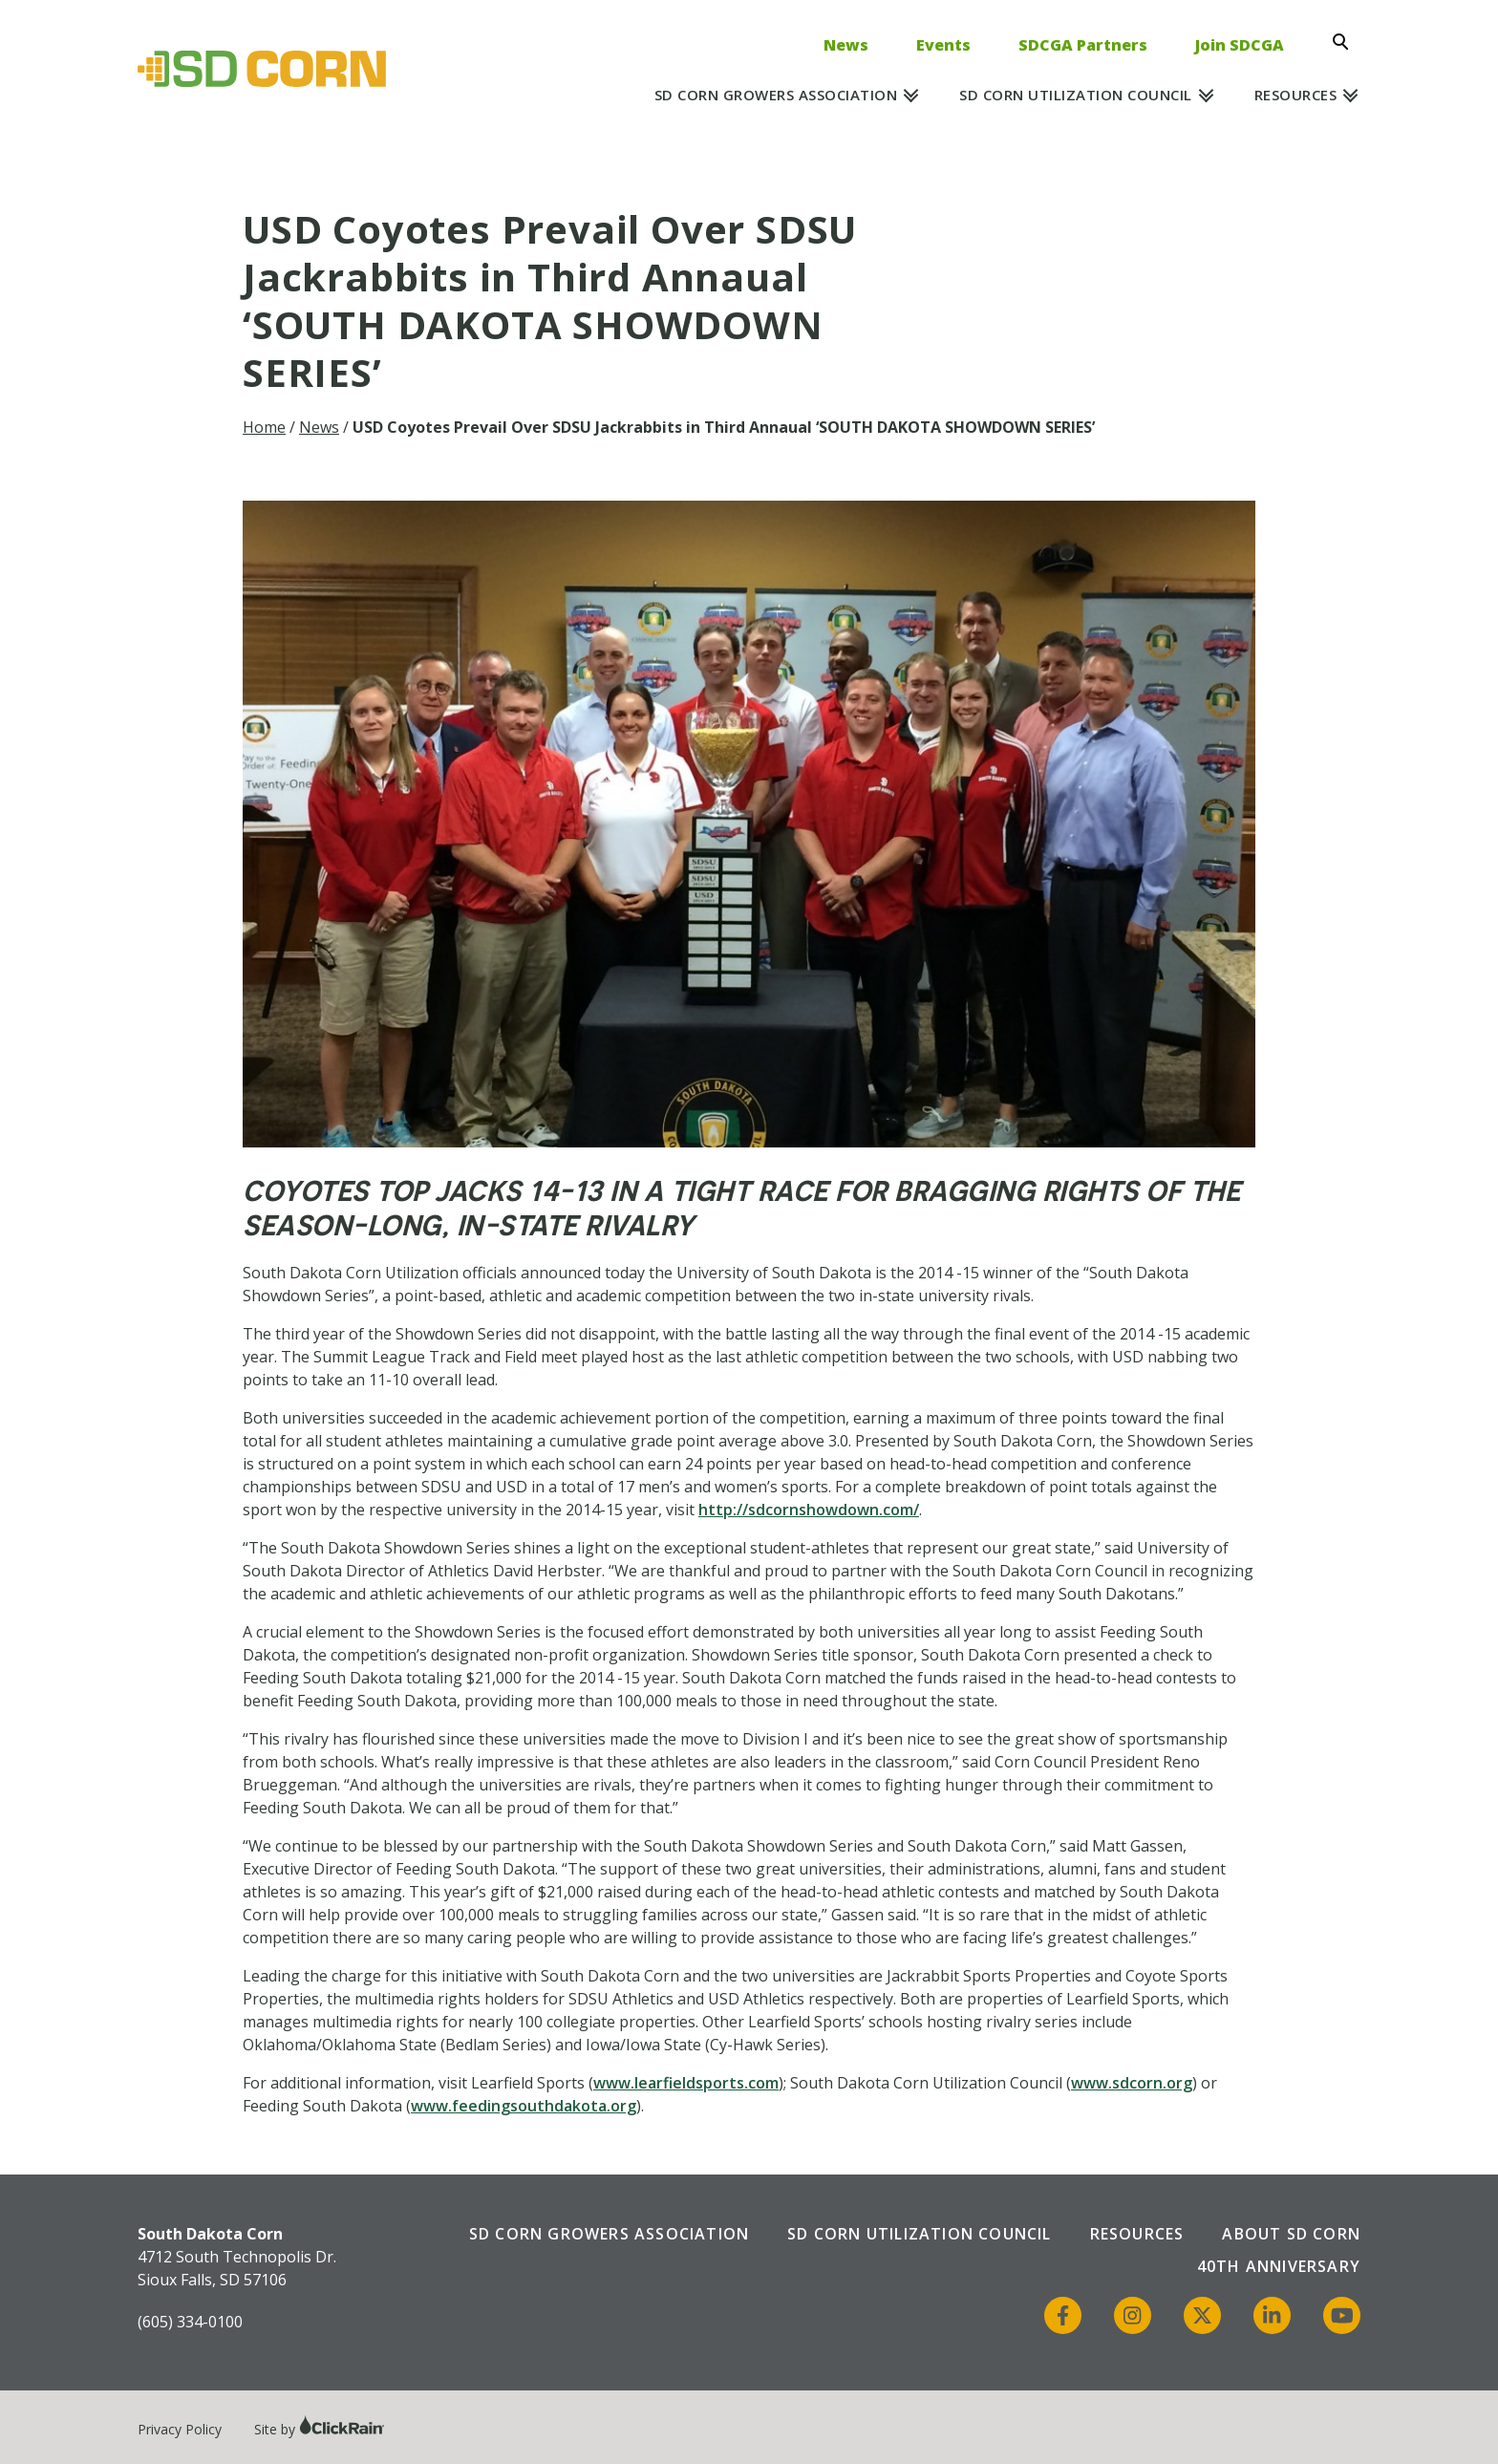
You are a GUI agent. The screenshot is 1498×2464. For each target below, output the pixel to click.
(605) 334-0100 (190, 2321)
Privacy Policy (180, 2429)
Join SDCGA (1239, 44)
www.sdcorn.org (1131, 2082)
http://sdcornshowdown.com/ (808, 1509)
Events (943, 44)
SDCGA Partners (1082, 44)
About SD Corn (1291, 2233)
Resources (1296, 94)
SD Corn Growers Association (776, 94)
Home (264, 427)
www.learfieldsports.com (686, 2082)
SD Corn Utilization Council (1075, 94)
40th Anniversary (1278, 2266)
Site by (319, 2429)
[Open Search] (1346, 42)
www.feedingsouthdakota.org (523, 2105)
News (846, 44)
